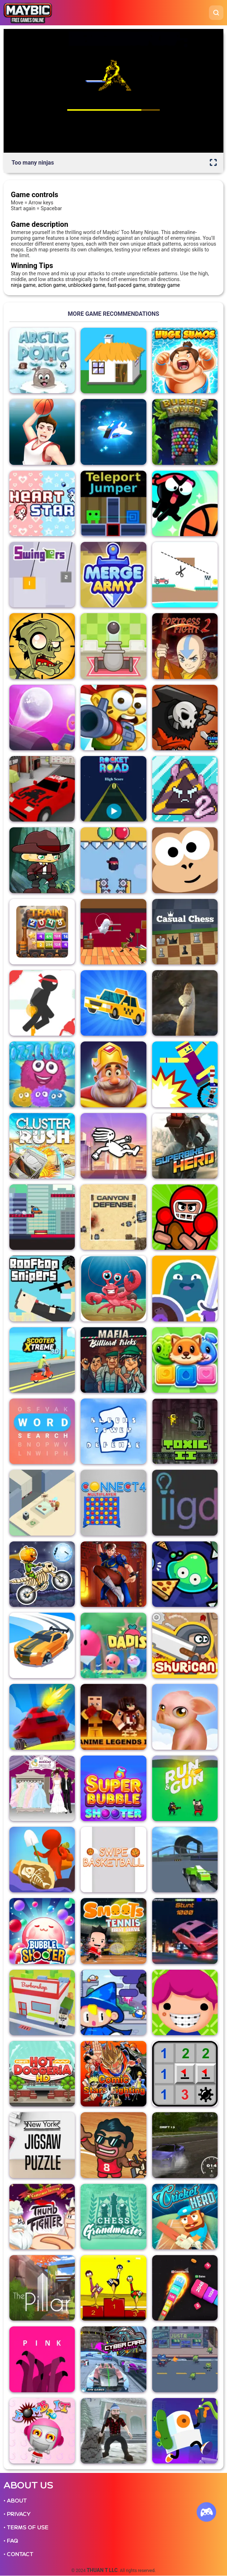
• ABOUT (15, 2500)
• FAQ (11, 2540)
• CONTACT (18, 2554)
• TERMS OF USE (26, 2527)
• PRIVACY (17, 2514)
